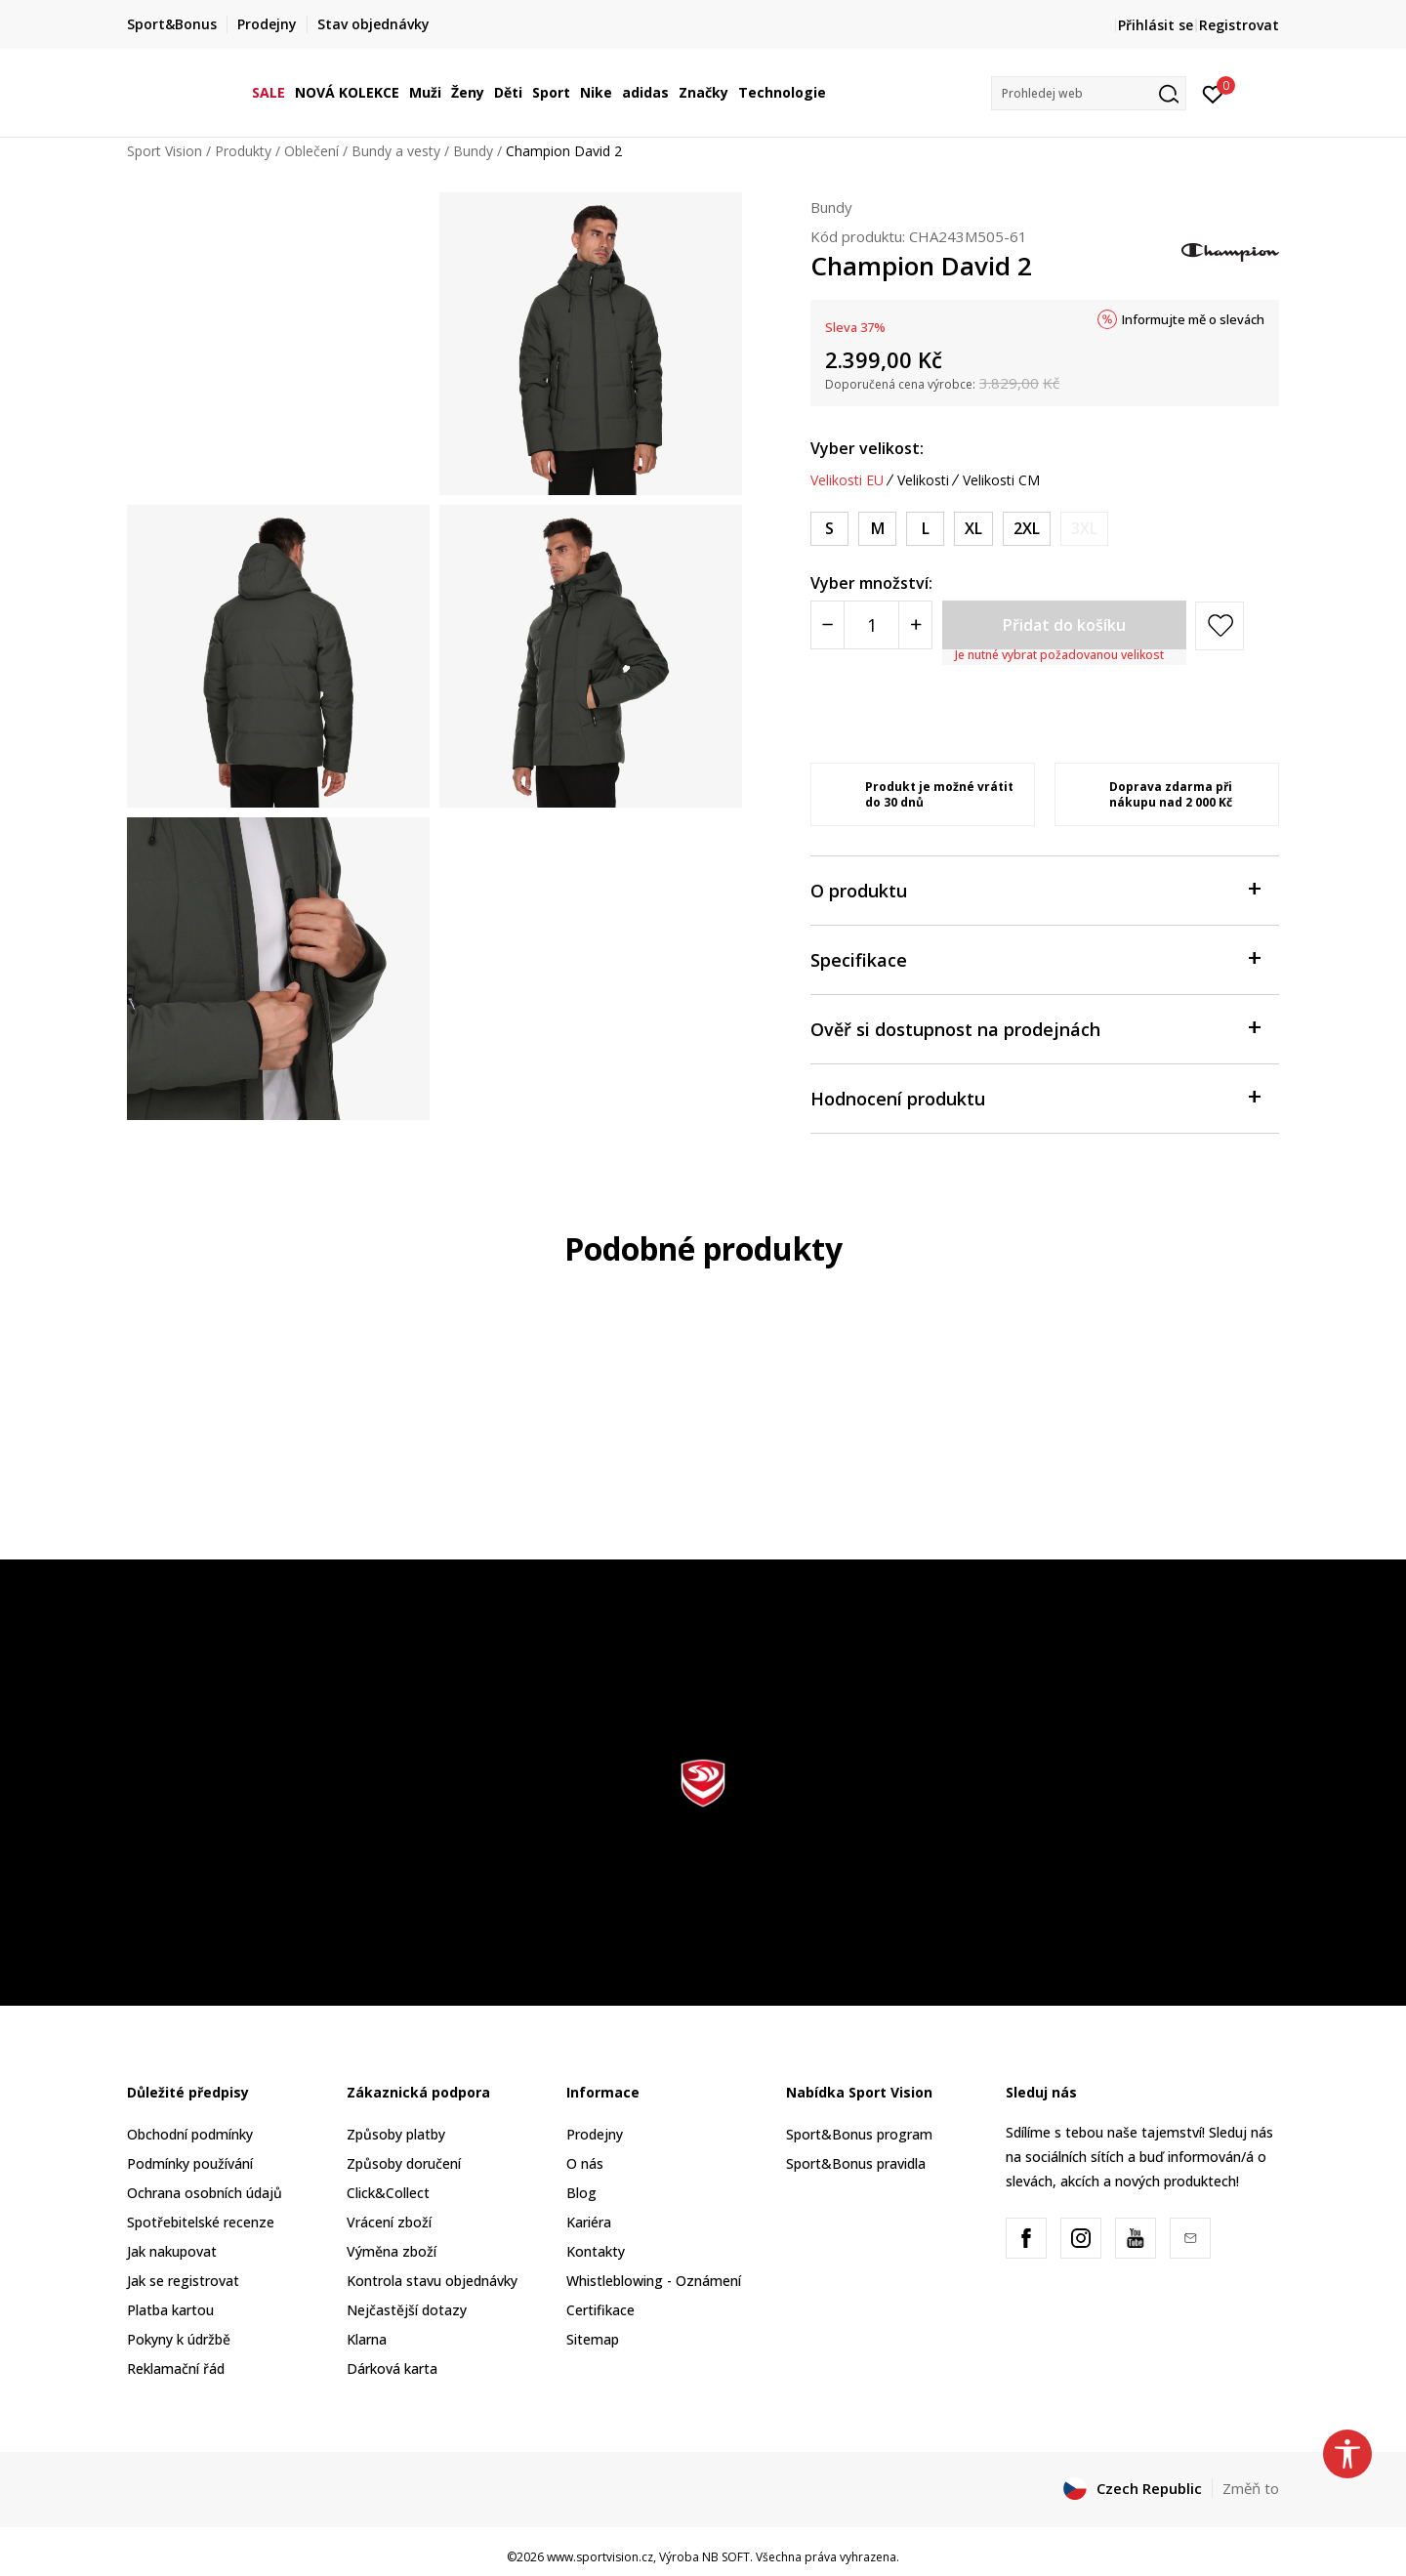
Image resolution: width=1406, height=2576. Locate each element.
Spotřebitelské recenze (200, 2222)
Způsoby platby (396, 2134)
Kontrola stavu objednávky (432, 2280)
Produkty (243, 151)
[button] (1088, 93)
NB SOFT (726, 2557)
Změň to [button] (1250, 2488)
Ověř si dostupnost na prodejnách (1035, 1028)
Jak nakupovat (172, 2251)
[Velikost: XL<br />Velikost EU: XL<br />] (973, 529)
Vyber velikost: (867, 448)
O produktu (1035, 889)
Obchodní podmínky (190, 2134)
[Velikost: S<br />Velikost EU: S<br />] (829, 529)
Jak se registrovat (183, 2280)
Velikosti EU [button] (847, 480)
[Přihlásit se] (1213, 92)
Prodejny (594, 2134)
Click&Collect (388, 2192)
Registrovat (1239, 25)
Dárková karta (392, 2368)
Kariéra (588, 2222)
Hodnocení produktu (1035, 1097)
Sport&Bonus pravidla (856, 2163)
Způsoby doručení (404, 2163)
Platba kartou (170, 2310)
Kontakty (595, 2251)
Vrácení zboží (389, 2222)
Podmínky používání (190, 2163)
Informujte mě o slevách (1193, 319)
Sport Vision (164, 151)
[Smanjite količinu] (827, 625)
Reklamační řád (176, 2368)
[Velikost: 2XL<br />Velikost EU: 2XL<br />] (1027, 529)
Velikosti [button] (923, 480)
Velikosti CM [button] (1001, 480)
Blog (581, 2192)
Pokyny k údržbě (178, 2339)
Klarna (367, 2339)
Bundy (473, 151)
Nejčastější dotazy (407, 2310)
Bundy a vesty (396, 151)
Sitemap (592, 2339)
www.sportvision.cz (600, 2557)
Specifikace (1035, 958)
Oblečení (311, 151)
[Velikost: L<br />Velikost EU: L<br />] (925, 529)
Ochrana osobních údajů (204, 2192)
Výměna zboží (391, 2251)
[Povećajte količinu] (915, 625)
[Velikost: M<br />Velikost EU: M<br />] (877, 529)
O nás (584, 2163)
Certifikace (600, 2310)
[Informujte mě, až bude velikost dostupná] (1084, 529)
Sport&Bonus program (859, 2134)
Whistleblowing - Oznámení (653, 2280)
